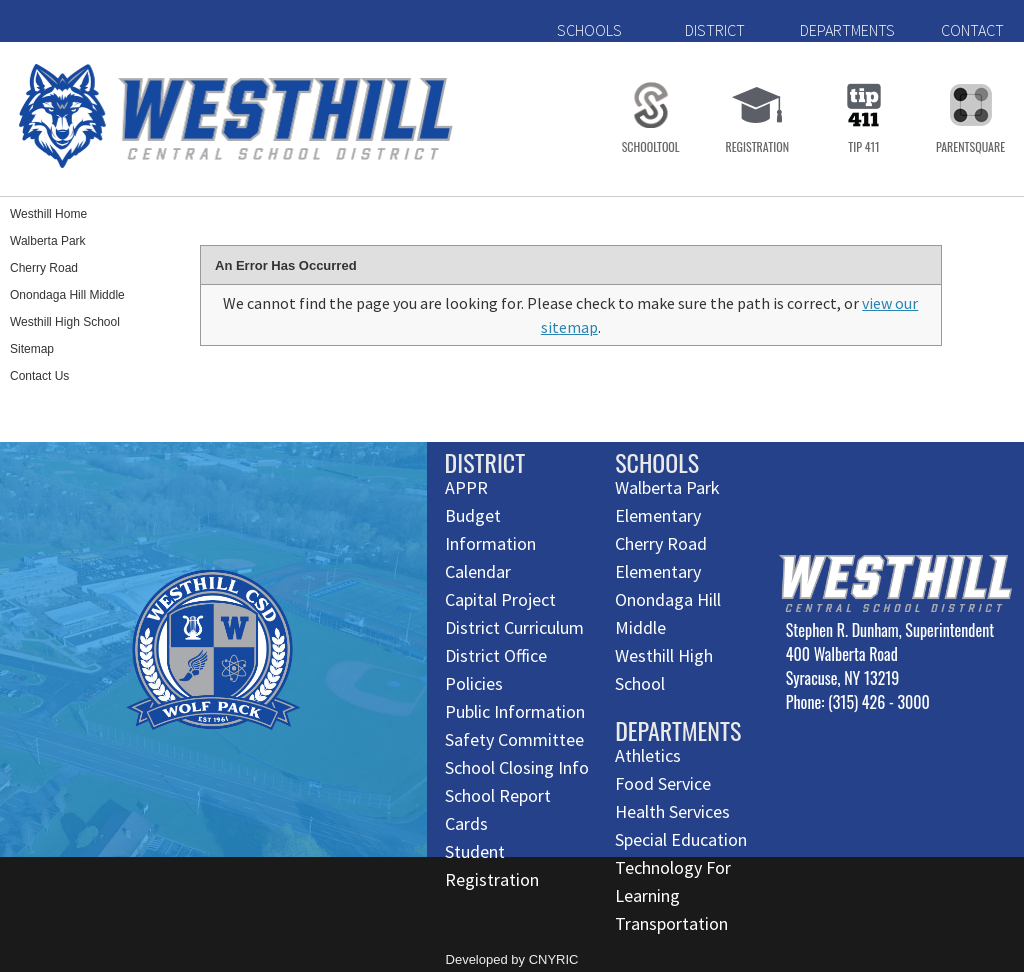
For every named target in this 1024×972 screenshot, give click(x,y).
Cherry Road (44, 268)
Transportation (671, 923)
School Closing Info (517, 767)
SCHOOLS (589, 30)
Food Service (663, 783)
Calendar (478, 571)
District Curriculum (514, 627)
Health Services (672, 811)
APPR (466, 487)
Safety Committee (514, 739)
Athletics (648, 755)
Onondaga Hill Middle (67, 295)
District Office (496, 655)
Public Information (515, 711)
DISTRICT (715, 30)
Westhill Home (48, 214)
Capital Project (500, 599)
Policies (474, 683)
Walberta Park (48, 241)
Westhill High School (65, 322)
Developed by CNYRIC (512, 959)
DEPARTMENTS (847, 30)
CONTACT (972, 30)
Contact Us (39, 376)
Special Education (681, 839)
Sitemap (32, 349)
